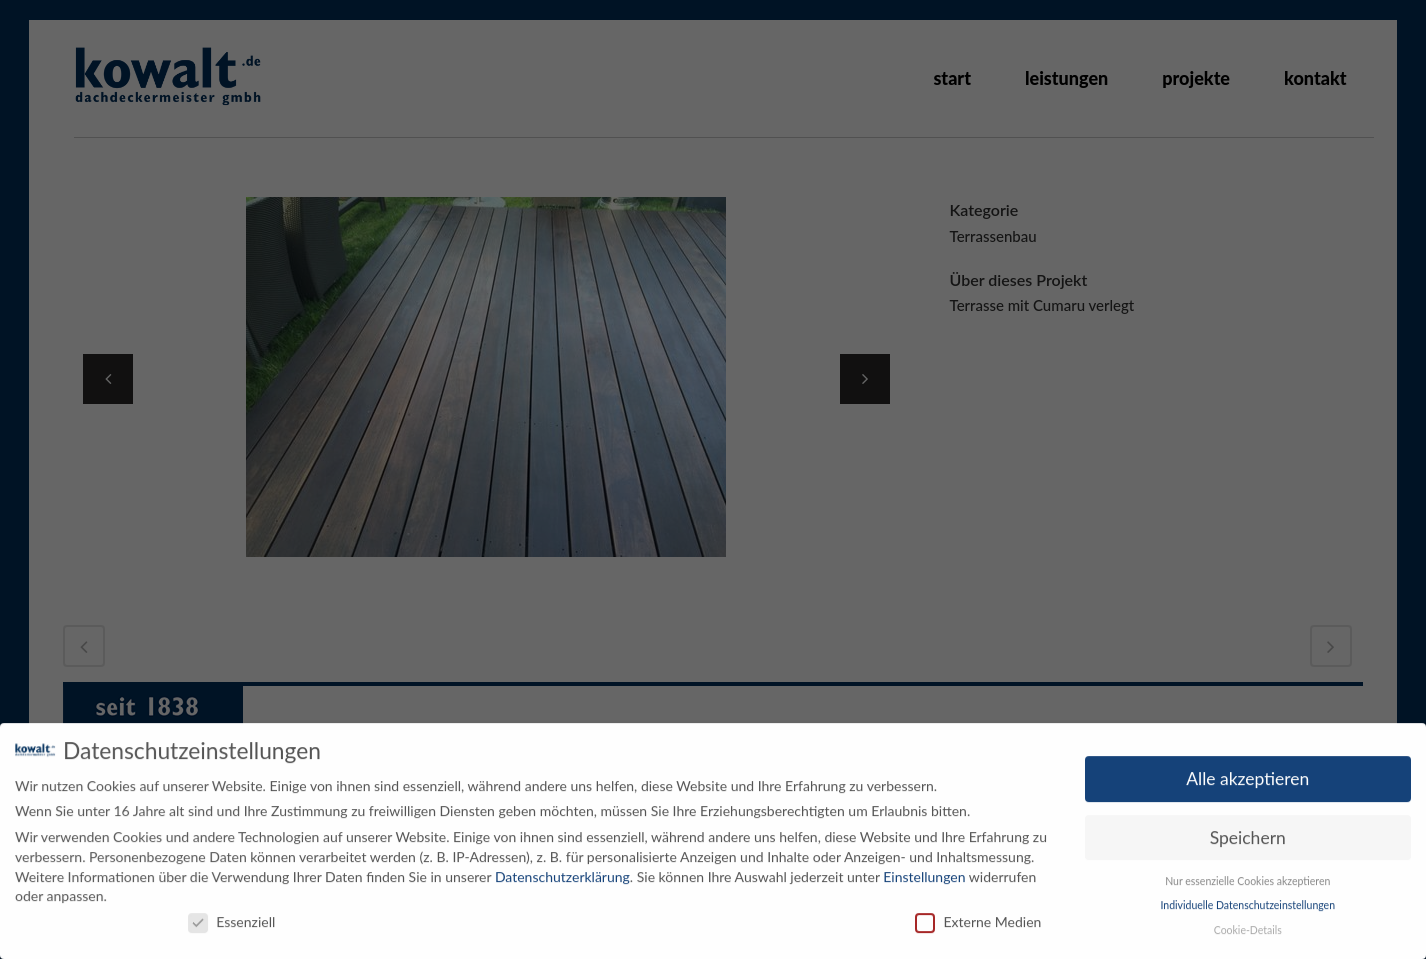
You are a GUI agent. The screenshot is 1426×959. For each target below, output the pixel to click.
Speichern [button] (1248, 831)
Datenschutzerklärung (562, 870)
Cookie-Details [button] (1248, 924)
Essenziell (231, 915)
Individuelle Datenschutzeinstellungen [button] (1247, 899)
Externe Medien (978, 915)
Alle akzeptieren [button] (1247, 772)
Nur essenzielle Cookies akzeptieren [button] (1247, 875)
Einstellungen (924, 870)
